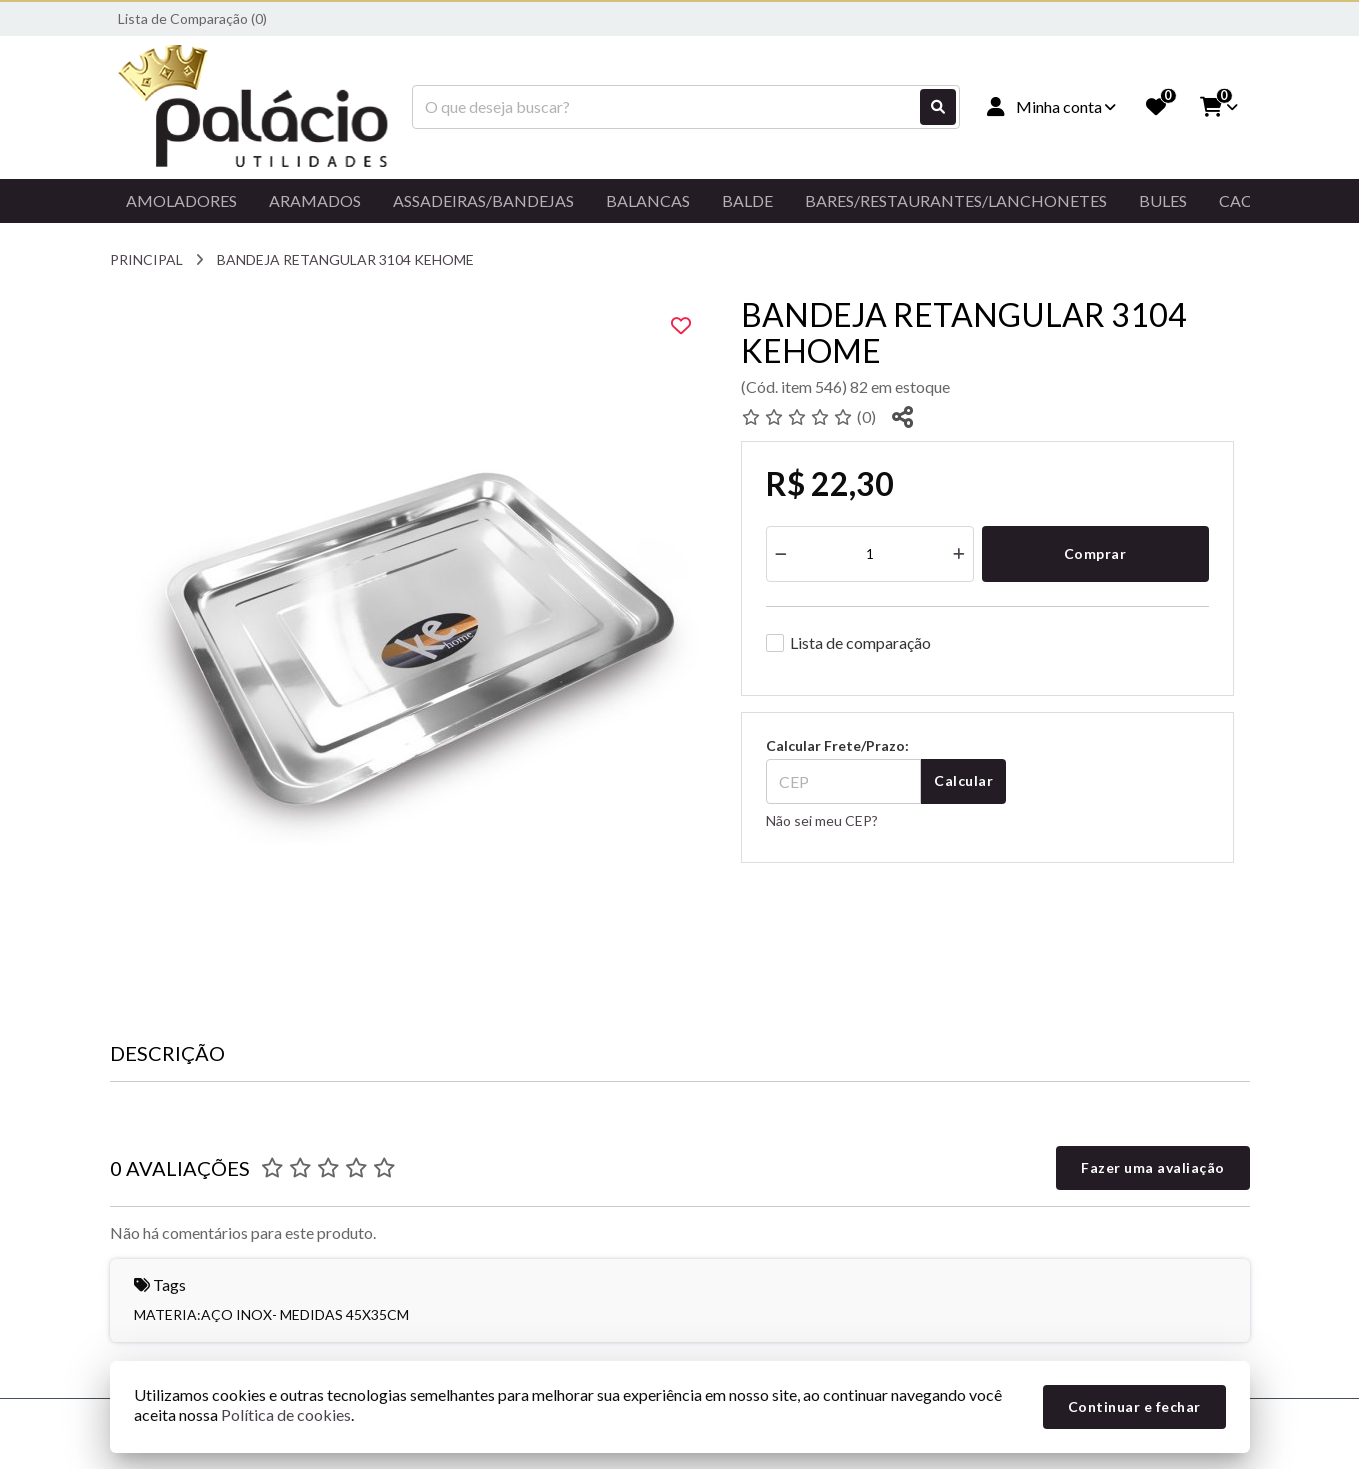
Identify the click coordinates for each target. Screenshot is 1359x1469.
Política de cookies (286, 1414)
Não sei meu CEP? (822, 820)
